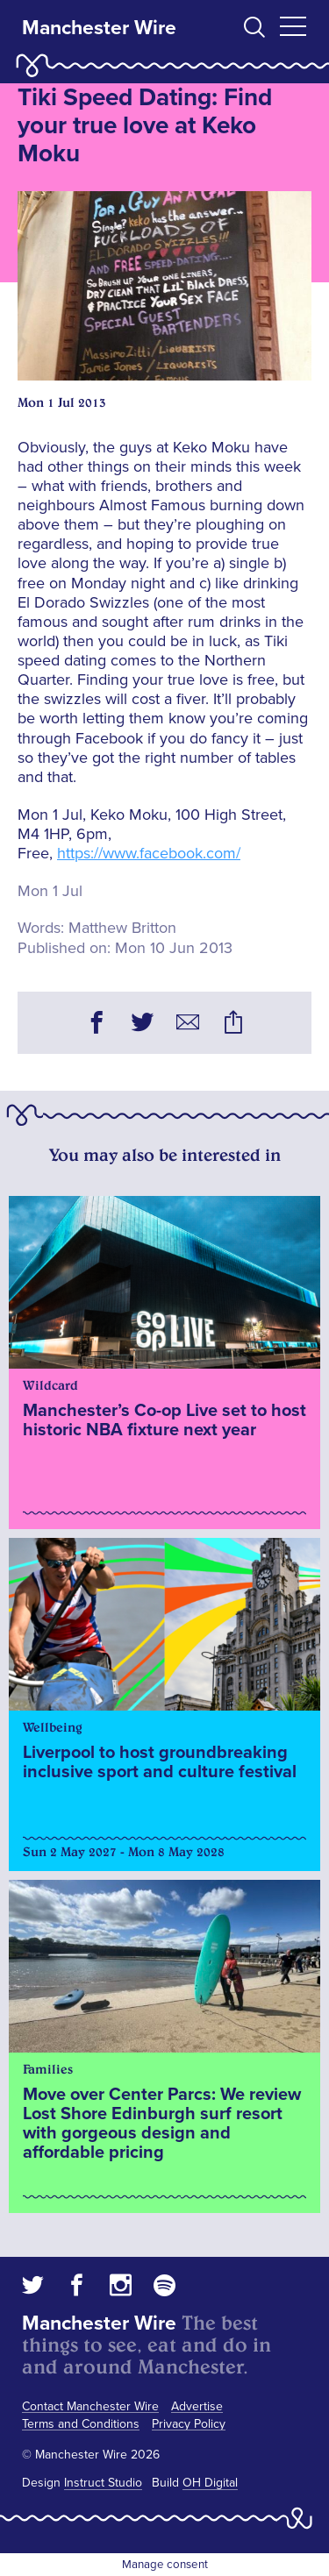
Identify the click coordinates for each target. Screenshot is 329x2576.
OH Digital (210, 2482)
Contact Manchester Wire (90, 2406)
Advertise (197, 2406)
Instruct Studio (103, 2482)
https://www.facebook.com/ (148, 853)
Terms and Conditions (80, 2423)
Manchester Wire (99, 28)
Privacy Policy (188, 2423)
